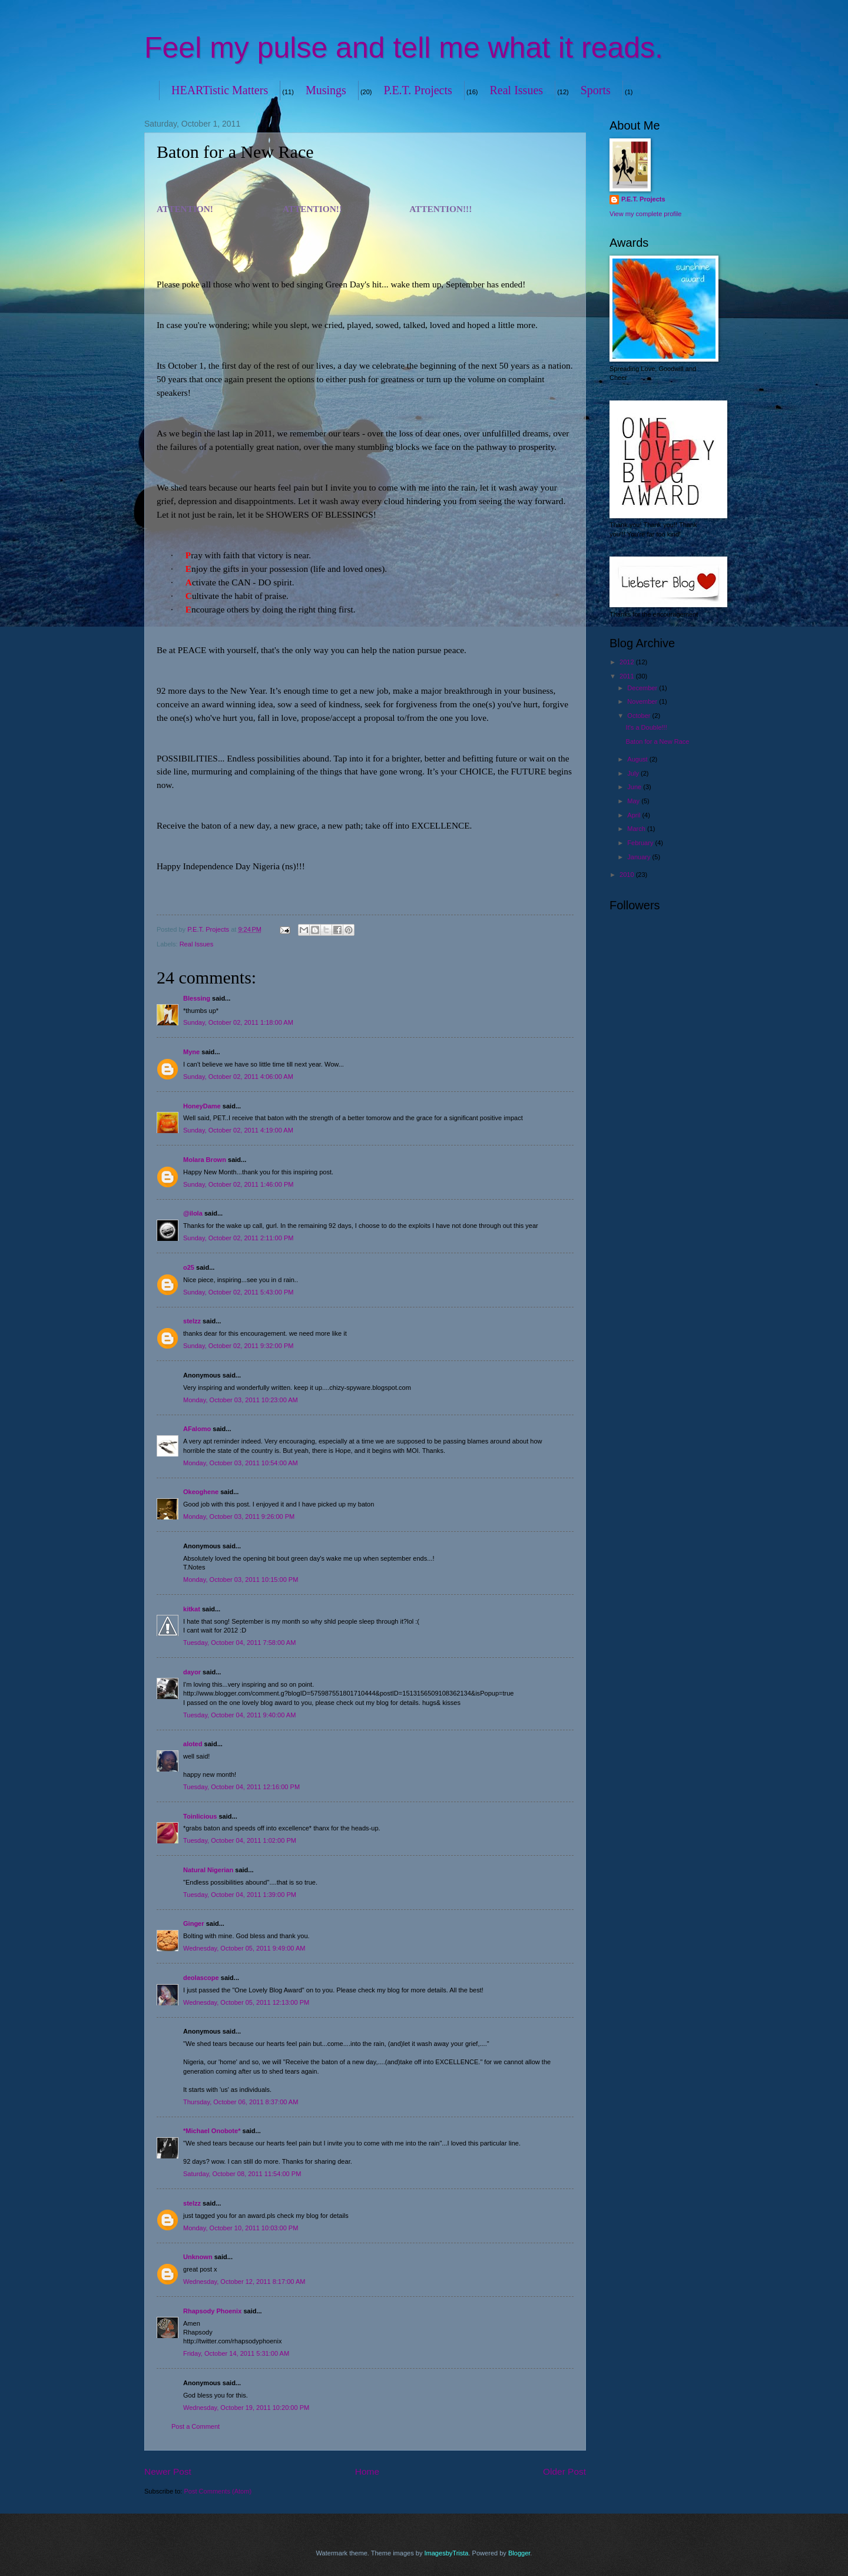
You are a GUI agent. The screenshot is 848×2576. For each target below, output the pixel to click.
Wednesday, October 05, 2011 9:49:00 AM (244, 1948)
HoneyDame (202, 1106)
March (637, 828)
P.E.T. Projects (418, 90)
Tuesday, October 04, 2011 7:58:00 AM (239, 1642)
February (641, 842)
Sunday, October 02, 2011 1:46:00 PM (238, 1184)
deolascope (201, 1977)
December (643, 687)
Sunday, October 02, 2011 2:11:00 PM (238, 1237)
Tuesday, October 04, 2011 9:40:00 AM (239, 1715)
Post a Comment (195, 2426)
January (639, 856)
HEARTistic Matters (219, 90)
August (638, 759)
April (634, 815)
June (635, 786)
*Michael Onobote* (211, 2130)
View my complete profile (645, 213)
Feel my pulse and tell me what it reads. (403, 47)
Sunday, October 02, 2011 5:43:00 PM (238, 1292)
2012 (628, 661)
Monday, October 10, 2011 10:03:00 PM (240, 2227)
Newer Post (167, 2471)
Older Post (564, 2471)
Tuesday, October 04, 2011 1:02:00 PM (239, 1840)
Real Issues (517, 90)
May (634, 800)
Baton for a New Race (658, 741)
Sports (596, 90)
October (639, 715)
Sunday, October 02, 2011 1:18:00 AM (238, 1022)
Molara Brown (204, 1159)
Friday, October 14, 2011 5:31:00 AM (236, 2353)
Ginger (193, 1923)
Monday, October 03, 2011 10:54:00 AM (240, 1462)
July (634, 773)
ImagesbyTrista (446, 2553)
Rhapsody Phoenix (212, 2311)
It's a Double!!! (646, 727)
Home (367, 2471)
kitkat (191, 1609)
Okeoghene (200, 1491)
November (643, 701)
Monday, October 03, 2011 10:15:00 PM (240, 1579)
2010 (628, 874)
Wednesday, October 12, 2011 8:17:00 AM (244, 2281)
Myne (191, 1051)
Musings (326, 90)
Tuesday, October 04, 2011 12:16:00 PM (241, 1786)
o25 (188, 1267)
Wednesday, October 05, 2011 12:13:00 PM (246, 2002)
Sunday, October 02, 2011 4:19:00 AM (238, 1130)
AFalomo (197, 1428)
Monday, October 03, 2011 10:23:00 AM (240, 1399)
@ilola (193, 1213)
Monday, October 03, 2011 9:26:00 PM (238, 1516)
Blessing (196, 998)
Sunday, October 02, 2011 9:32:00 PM (238, 1345)
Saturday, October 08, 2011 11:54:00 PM (242, 2173)
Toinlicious (200, 1816)
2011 (628, 676)
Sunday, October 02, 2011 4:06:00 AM (238, 1076)
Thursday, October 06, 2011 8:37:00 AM (240, 2101)
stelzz (192, 1321)
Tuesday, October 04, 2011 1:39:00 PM (239, 1894)
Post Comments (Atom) (217, 2491)
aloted (193, 1743)
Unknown (198, 2256)
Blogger (519, 2553)
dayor (192, 1672)
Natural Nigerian (208, 1869)
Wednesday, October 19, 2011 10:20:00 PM (246, 2407)
